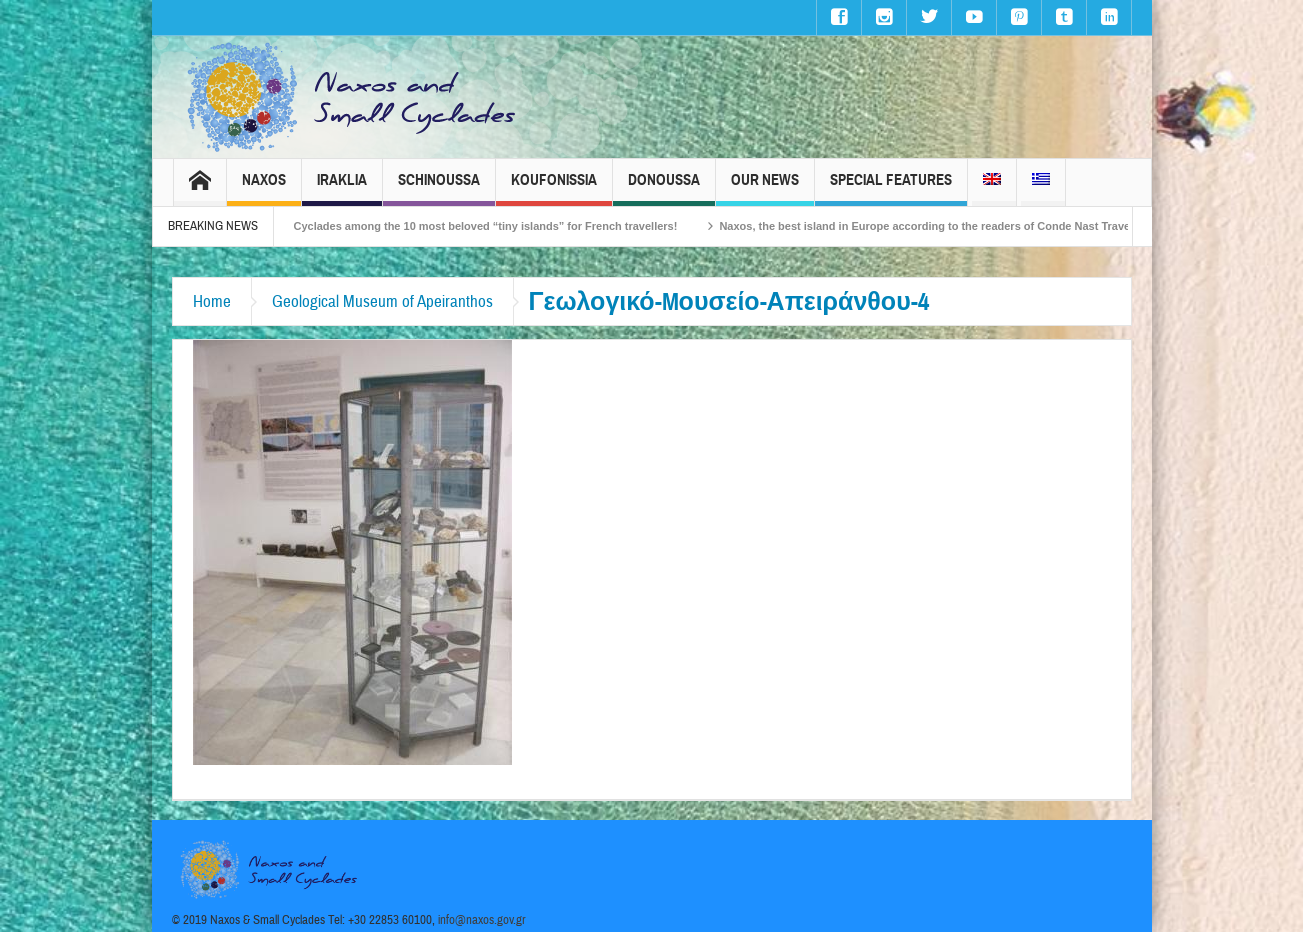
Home (212, 301)
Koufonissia (554, 188)
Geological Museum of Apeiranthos (382, 301)
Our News (765, 188)
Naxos (264, 188)
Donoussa (664, 188)
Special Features (891, 188)
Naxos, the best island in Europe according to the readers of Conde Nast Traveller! (952, 226)
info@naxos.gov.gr (482, 920)
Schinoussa (439, 188)
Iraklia (342, 188)
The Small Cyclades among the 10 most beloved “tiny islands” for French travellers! (475, 226)
